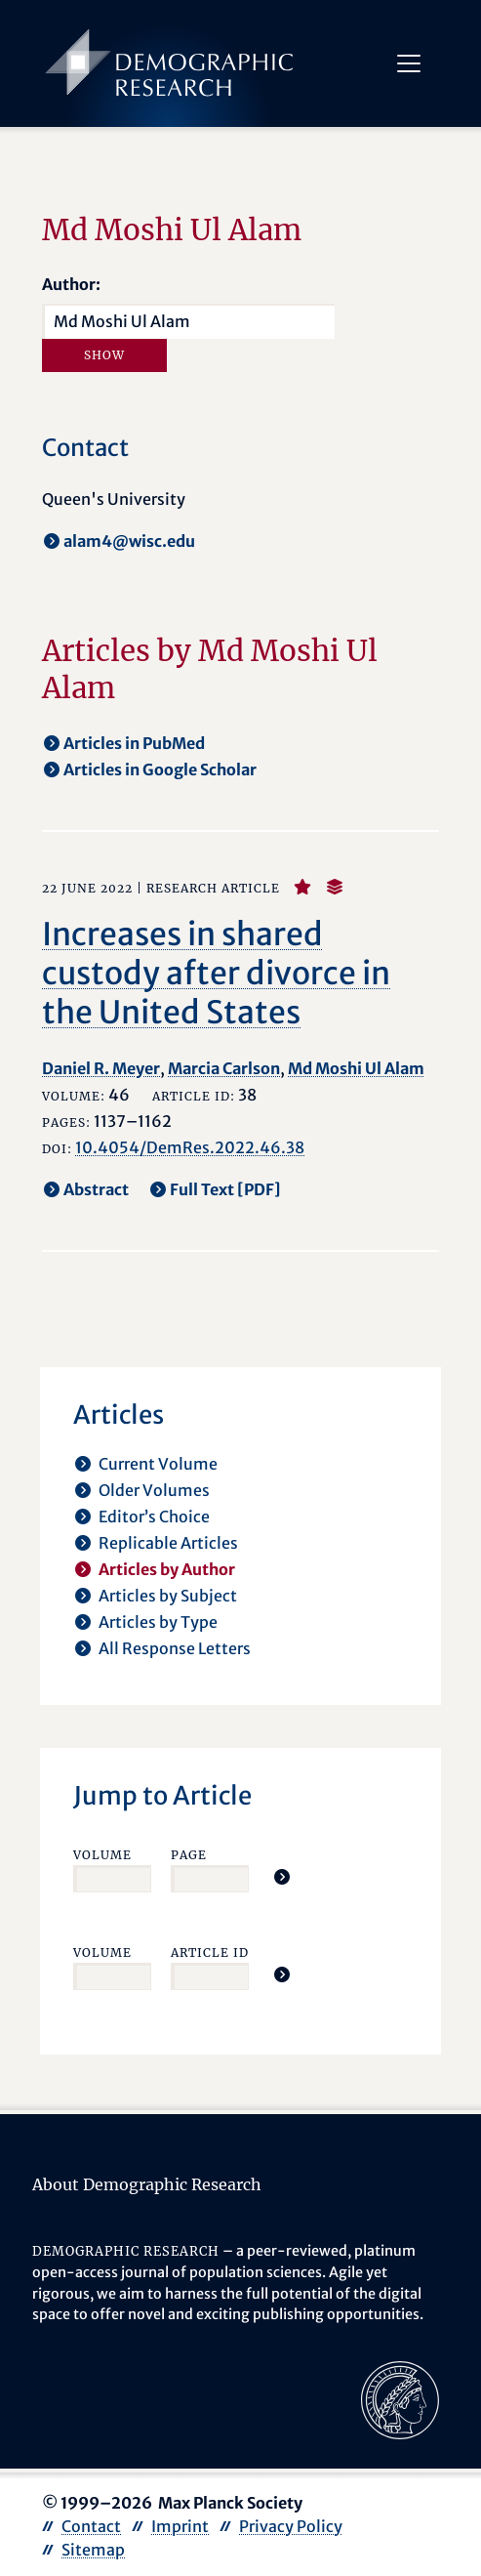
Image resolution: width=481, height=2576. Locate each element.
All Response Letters (175, 1648)
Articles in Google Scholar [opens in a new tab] (160, 769)
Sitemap (93, 2549)
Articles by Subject (168, 1595)
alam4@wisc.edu (129, 541)
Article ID (210, 1952)
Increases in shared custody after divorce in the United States (216, 973)
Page (189, 1855)
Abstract (96, 1189)
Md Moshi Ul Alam (356, 1068)
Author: (71, 284)
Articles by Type (158, 1622)
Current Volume (158, 1464)
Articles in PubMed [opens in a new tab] (134, 743)
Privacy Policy (290, 2526)
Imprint (180, 2526)
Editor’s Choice (154, 1516)
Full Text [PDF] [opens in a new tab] (225, 1189)
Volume (102, 1855)
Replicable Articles (168, 1543)
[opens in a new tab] (400, 2398)
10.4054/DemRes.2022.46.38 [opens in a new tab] (189, 1147)
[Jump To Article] (282, 1877)
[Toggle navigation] (409, 63)
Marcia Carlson (224, 1068)
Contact (91, 2526)
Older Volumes (154, 1490)
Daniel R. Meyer (101, 1068)
